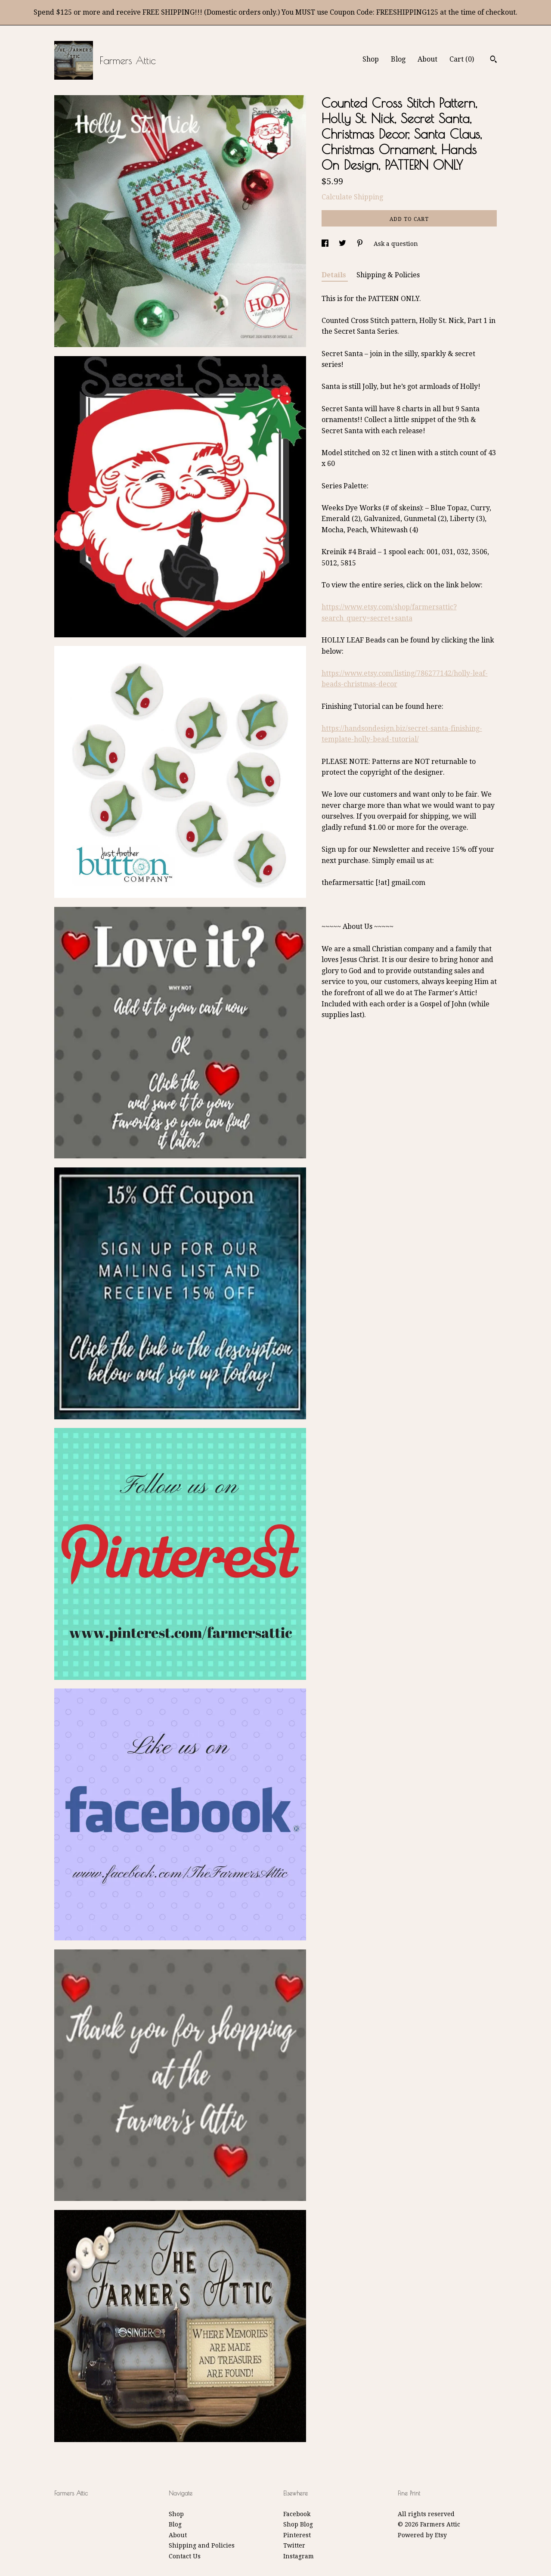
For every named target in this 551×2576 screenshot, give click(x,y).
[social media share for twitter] (343, 243)
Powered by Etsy (422, 2535)
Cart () (461, 59)
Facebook (296, 2514)
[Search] (493, 60)
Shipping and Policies (202, 2545)
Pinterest (297, 2535)
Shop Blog (298, 2524)
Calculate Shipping (352, 197)
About (427, 59)
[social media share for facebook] (326, 243)
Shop (370, 59)
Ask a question (396, 243)
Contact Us (185, 2556)
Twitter (294, 2545)
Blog (398, 59)
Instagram (298, 2556)
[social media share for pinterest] (360, 243)
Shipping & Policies (388, 275)
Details (335, 275)
